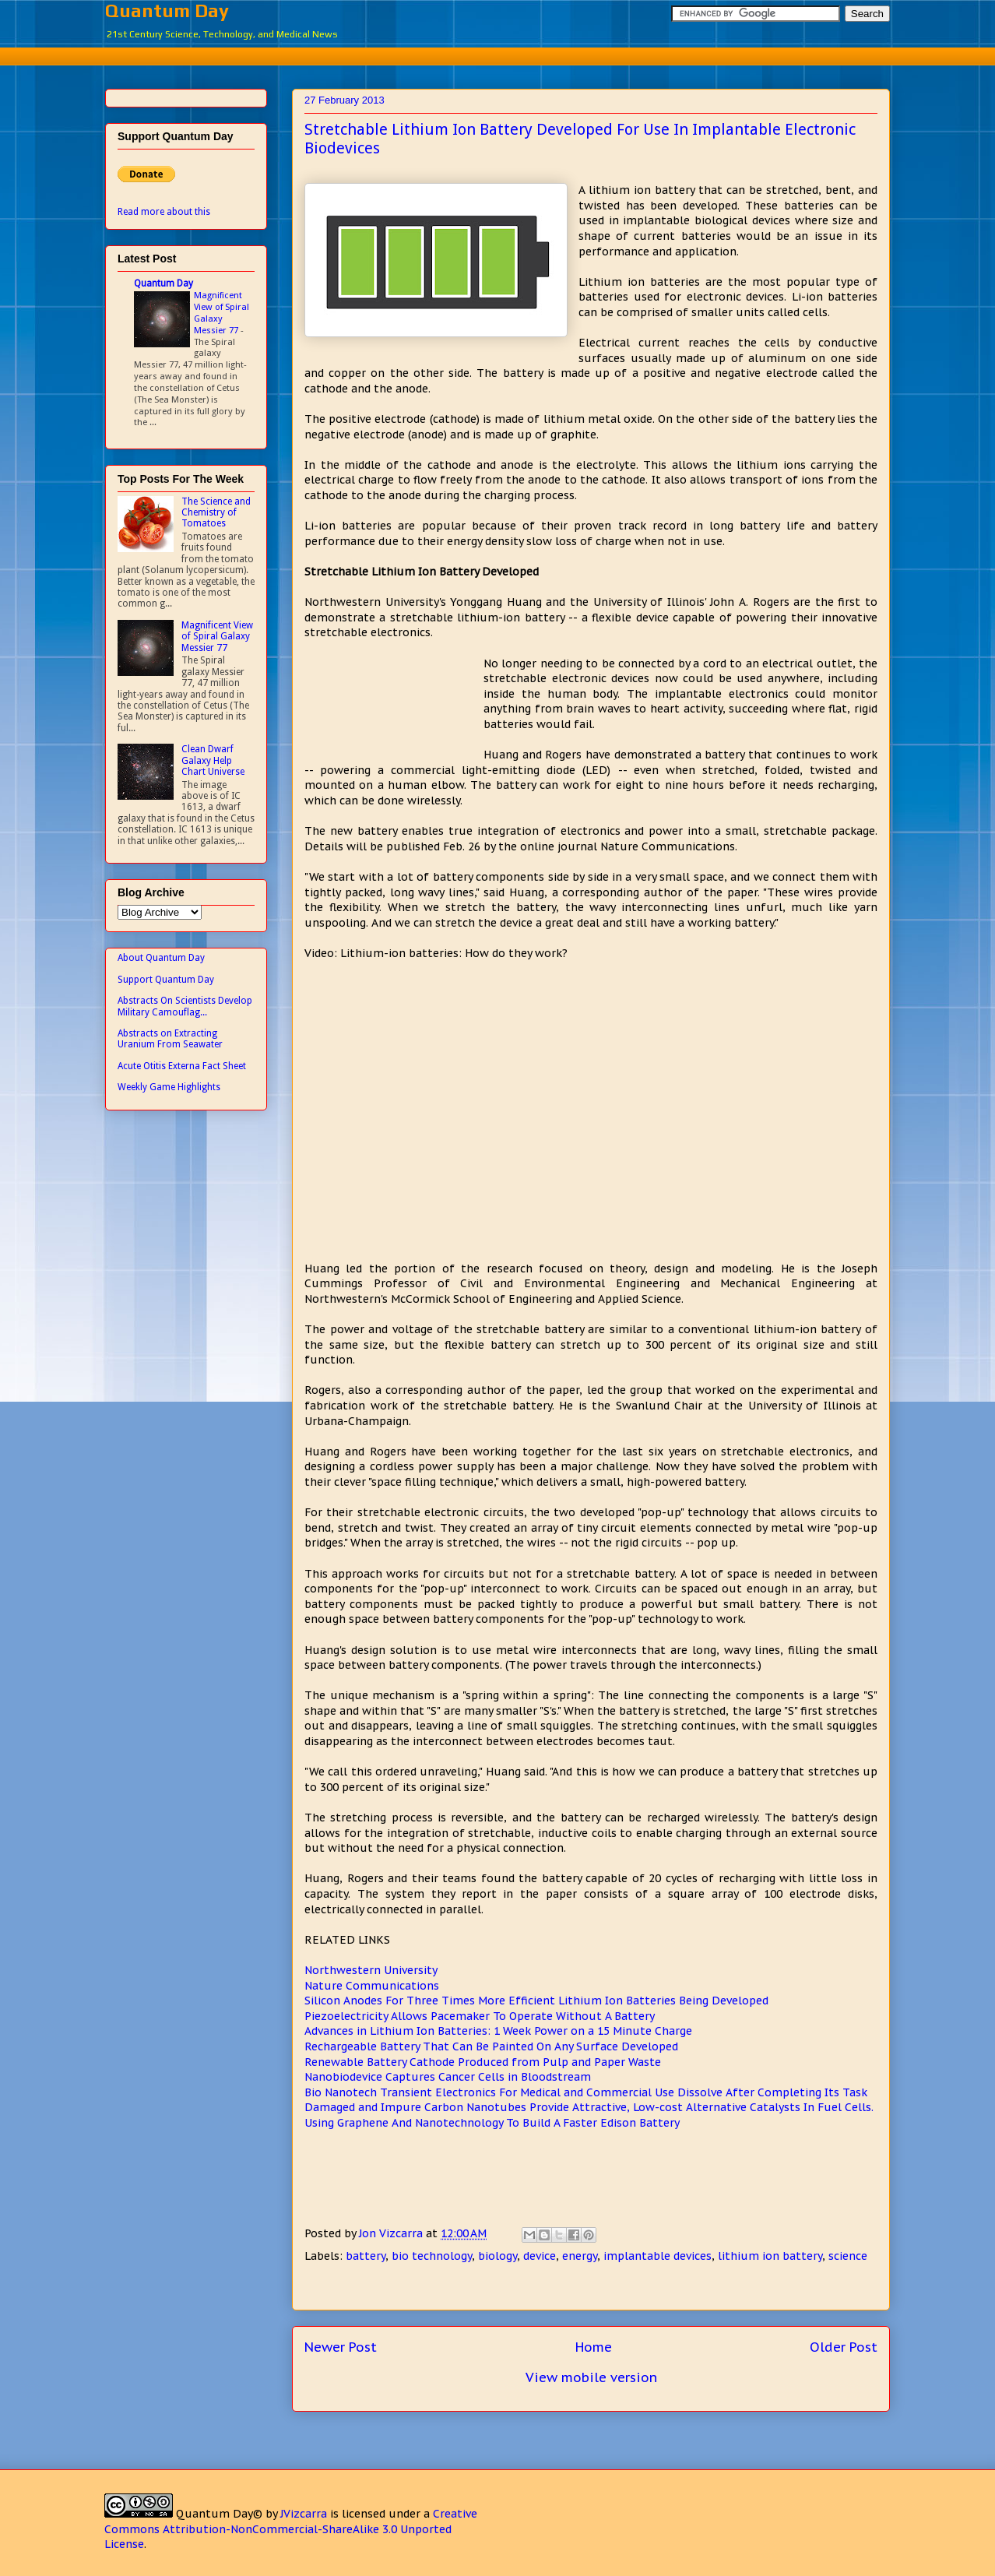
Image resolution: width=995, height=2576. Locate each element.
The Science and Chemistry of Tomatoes (216, 513)
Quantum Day (167, 10)
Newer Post (340, 2347)
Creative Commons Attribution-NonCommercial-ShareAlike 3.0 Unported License (290, 2529)
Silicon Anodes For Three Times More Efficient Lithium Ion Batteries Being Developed (536, 2001)
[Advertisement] (497, 54)
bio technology (432, 2256)
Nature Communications (371, 1986)
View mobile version (591, 2377)
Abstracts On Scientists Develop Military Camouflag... (185, 1006)
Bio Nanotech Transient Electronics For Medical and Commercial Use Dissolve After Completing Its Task (585, 2092)
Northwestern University (371, 1970)
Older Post (843, 2347)
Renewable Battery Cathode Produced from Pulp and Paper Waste (482, 2062)
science (847, 2256)
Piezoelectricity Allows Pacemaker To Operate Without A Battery (479, 2016)
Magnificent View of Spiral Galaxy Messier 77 (221, 312)
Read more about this (164, 211)
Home (593, 2347)
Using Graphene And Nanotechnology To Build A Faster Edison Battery (492, 2123)
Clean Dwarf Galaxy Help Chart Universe (212, 760)
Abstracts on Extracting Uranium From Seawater (170, 1039)
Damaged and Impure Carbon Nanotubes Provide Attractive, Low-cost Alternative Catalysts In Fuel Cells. (589, 2107)
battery (365, 2256)
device (539, 2256)
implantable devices (657, 2256)
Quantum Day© (219, 2514)
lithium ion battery (770, 2256)
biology (497, 2256)
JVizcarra (303, 2514)
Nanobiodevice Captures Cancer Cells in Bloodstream (447, 2077)
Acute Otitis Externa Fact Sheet (182, 1066)
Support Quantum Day (166, 979)
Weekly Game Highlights (169, 1087)
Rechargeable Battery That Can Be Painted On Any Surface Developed (491, 2046)
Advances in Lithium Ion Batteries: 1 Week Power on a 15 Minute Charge (498, 2031)
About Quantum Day (161, 957)
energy (579, 2256)
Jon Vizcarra (392, 2233)
